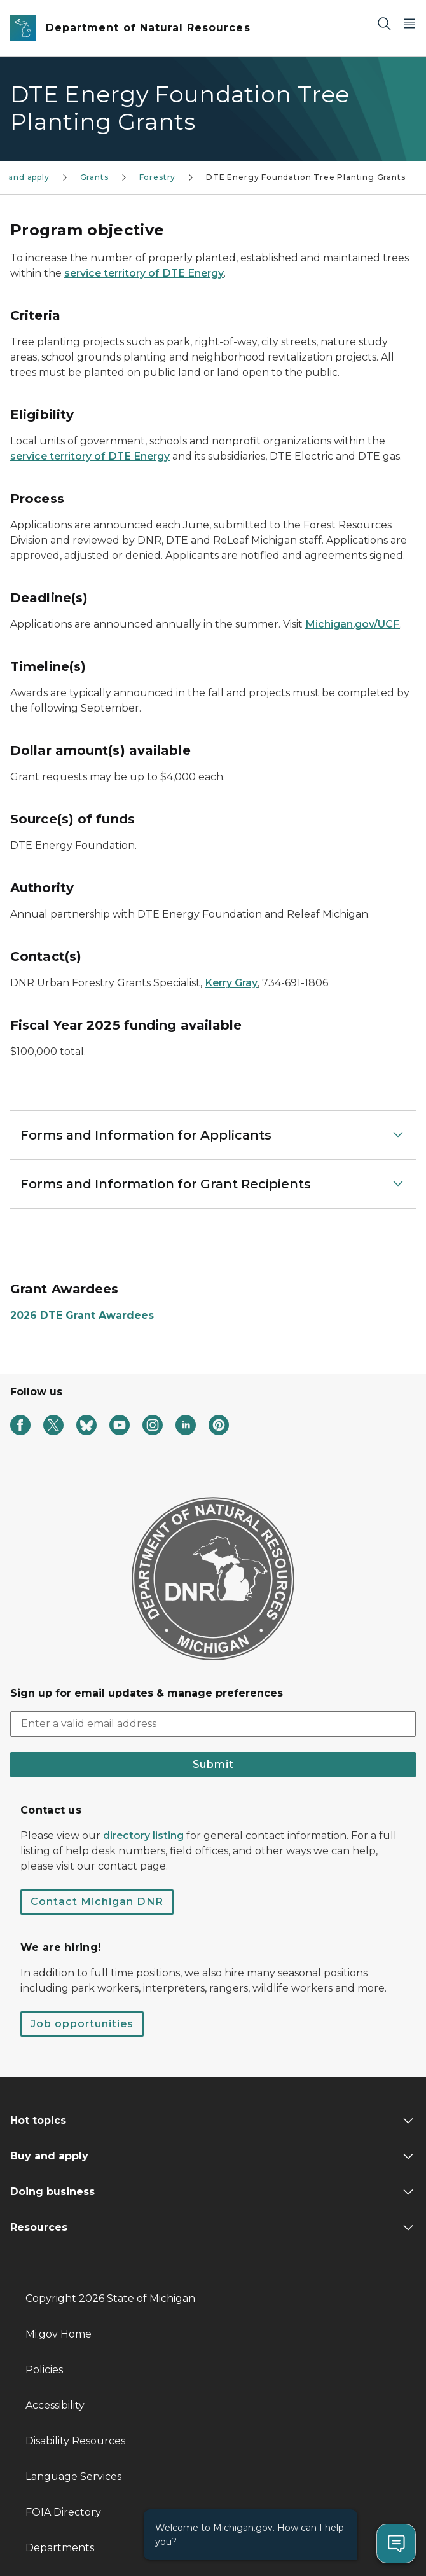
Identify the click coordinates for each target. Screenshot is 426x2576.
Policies (44, 2370)
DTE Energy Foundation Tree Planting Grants (305, 177)
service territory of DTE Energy (144, 273)
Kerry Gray (231, 983)
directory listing (143, 1835)
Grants (94, 177)
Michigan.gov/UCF (352, 624)
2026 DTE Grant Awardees (82, 1315)
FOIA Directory (63, 2512)
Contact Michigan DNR (97, 1902)
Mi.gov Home (58, 2334)
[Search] (384, 23)
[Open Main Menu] (409, 23)
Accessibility (55, 2405)
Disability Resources (75, 2441)
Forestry (157, 177)
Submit (213, 1764)
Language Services (73, 2476)
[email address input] (213, 1724)
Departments (59, 2548)
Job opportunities (82, 2024)
